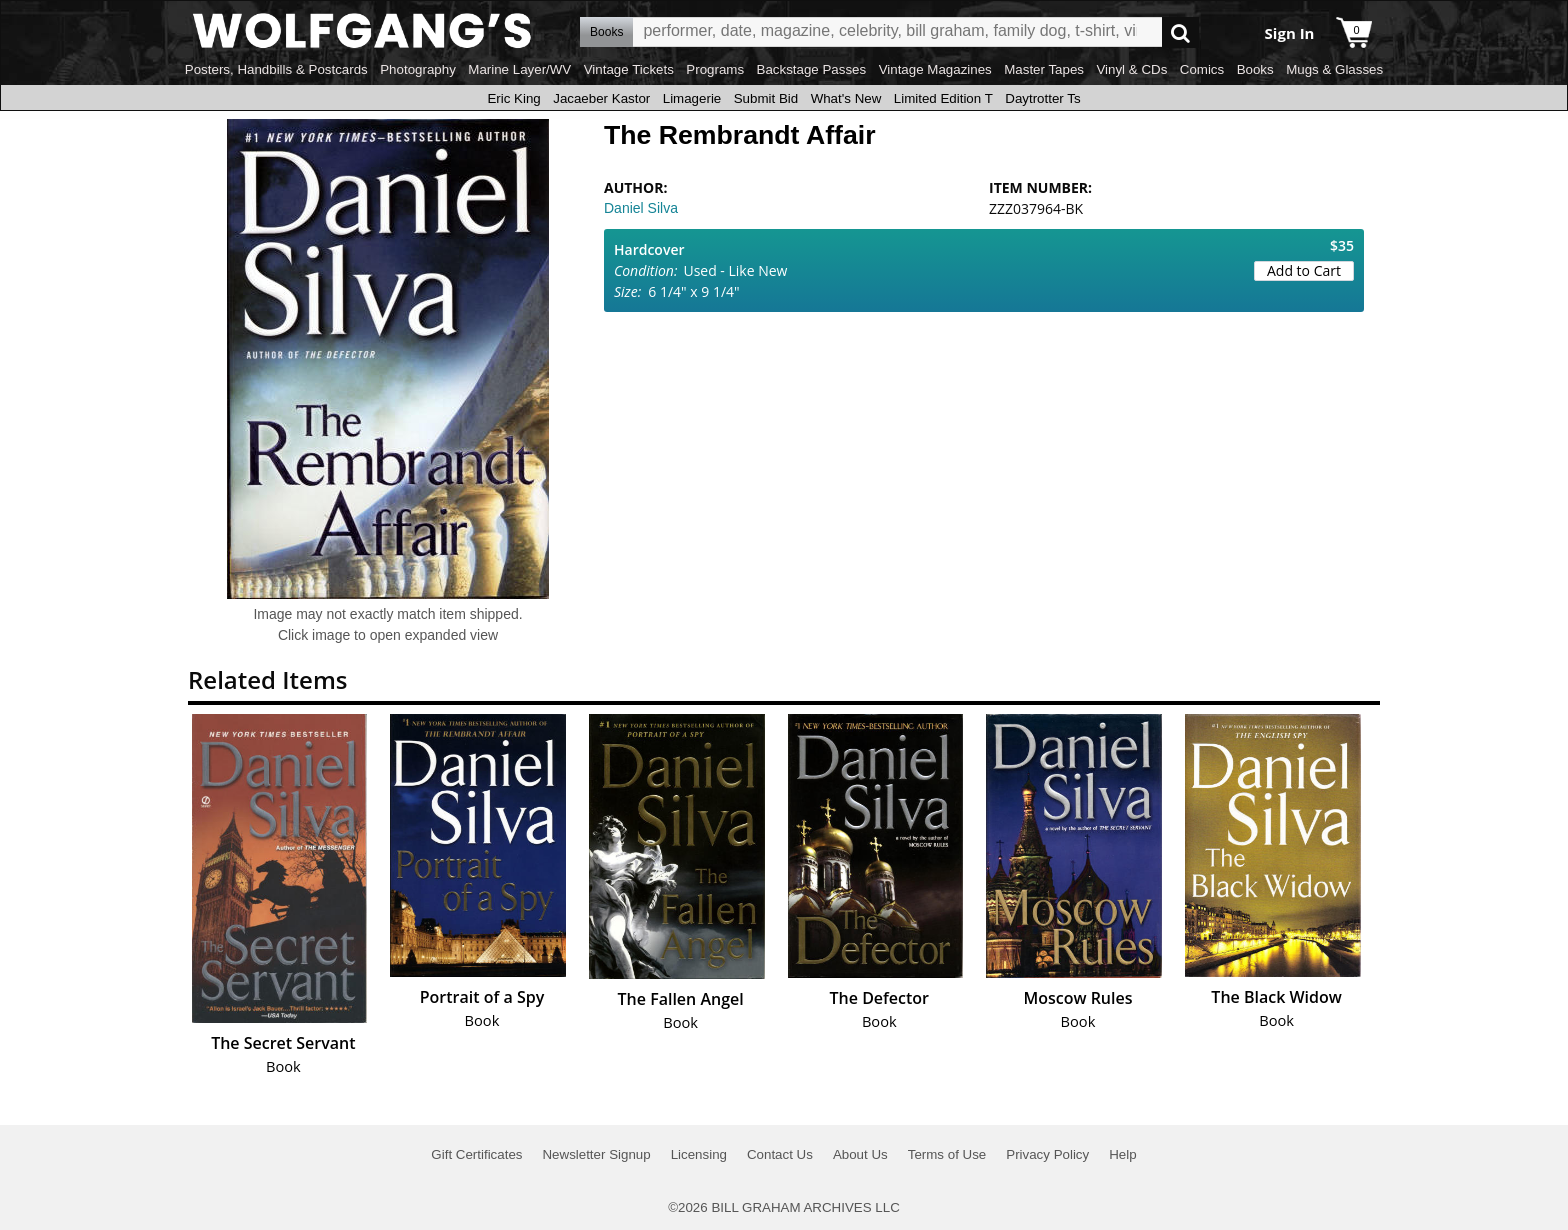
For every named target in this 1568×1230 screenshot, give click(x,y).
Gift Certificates (476, 1154)
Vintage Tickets (629, 69)
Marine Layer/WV (519, 69)
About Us (860, 1154)
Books (1255, 69)
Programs (715, 69)
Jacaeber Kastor (601, 98)
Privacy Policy (1047, 1154)
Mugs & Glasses (1334, 69)
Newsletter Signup (596, 1154)
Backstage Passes (812, 69)
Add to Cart (1304, 270)
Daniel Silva (641, 208)
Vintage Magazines (935, 69)
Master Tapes (1044, 69)
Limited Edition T (943, 98)
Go (1180, 32)
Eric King (513, 98)
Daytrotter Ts (1042, 98)
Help (1122, 1154)
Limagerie (692, 98)
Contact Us (780, 1154)
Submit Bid (766, 98)
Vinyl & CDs (1131, 69)
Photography (418, 69)
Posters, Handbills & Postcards (276, 69)
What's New (846, 98)
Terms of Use (947, 1154)
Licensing (699, 1154)
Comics (1202, 69)
